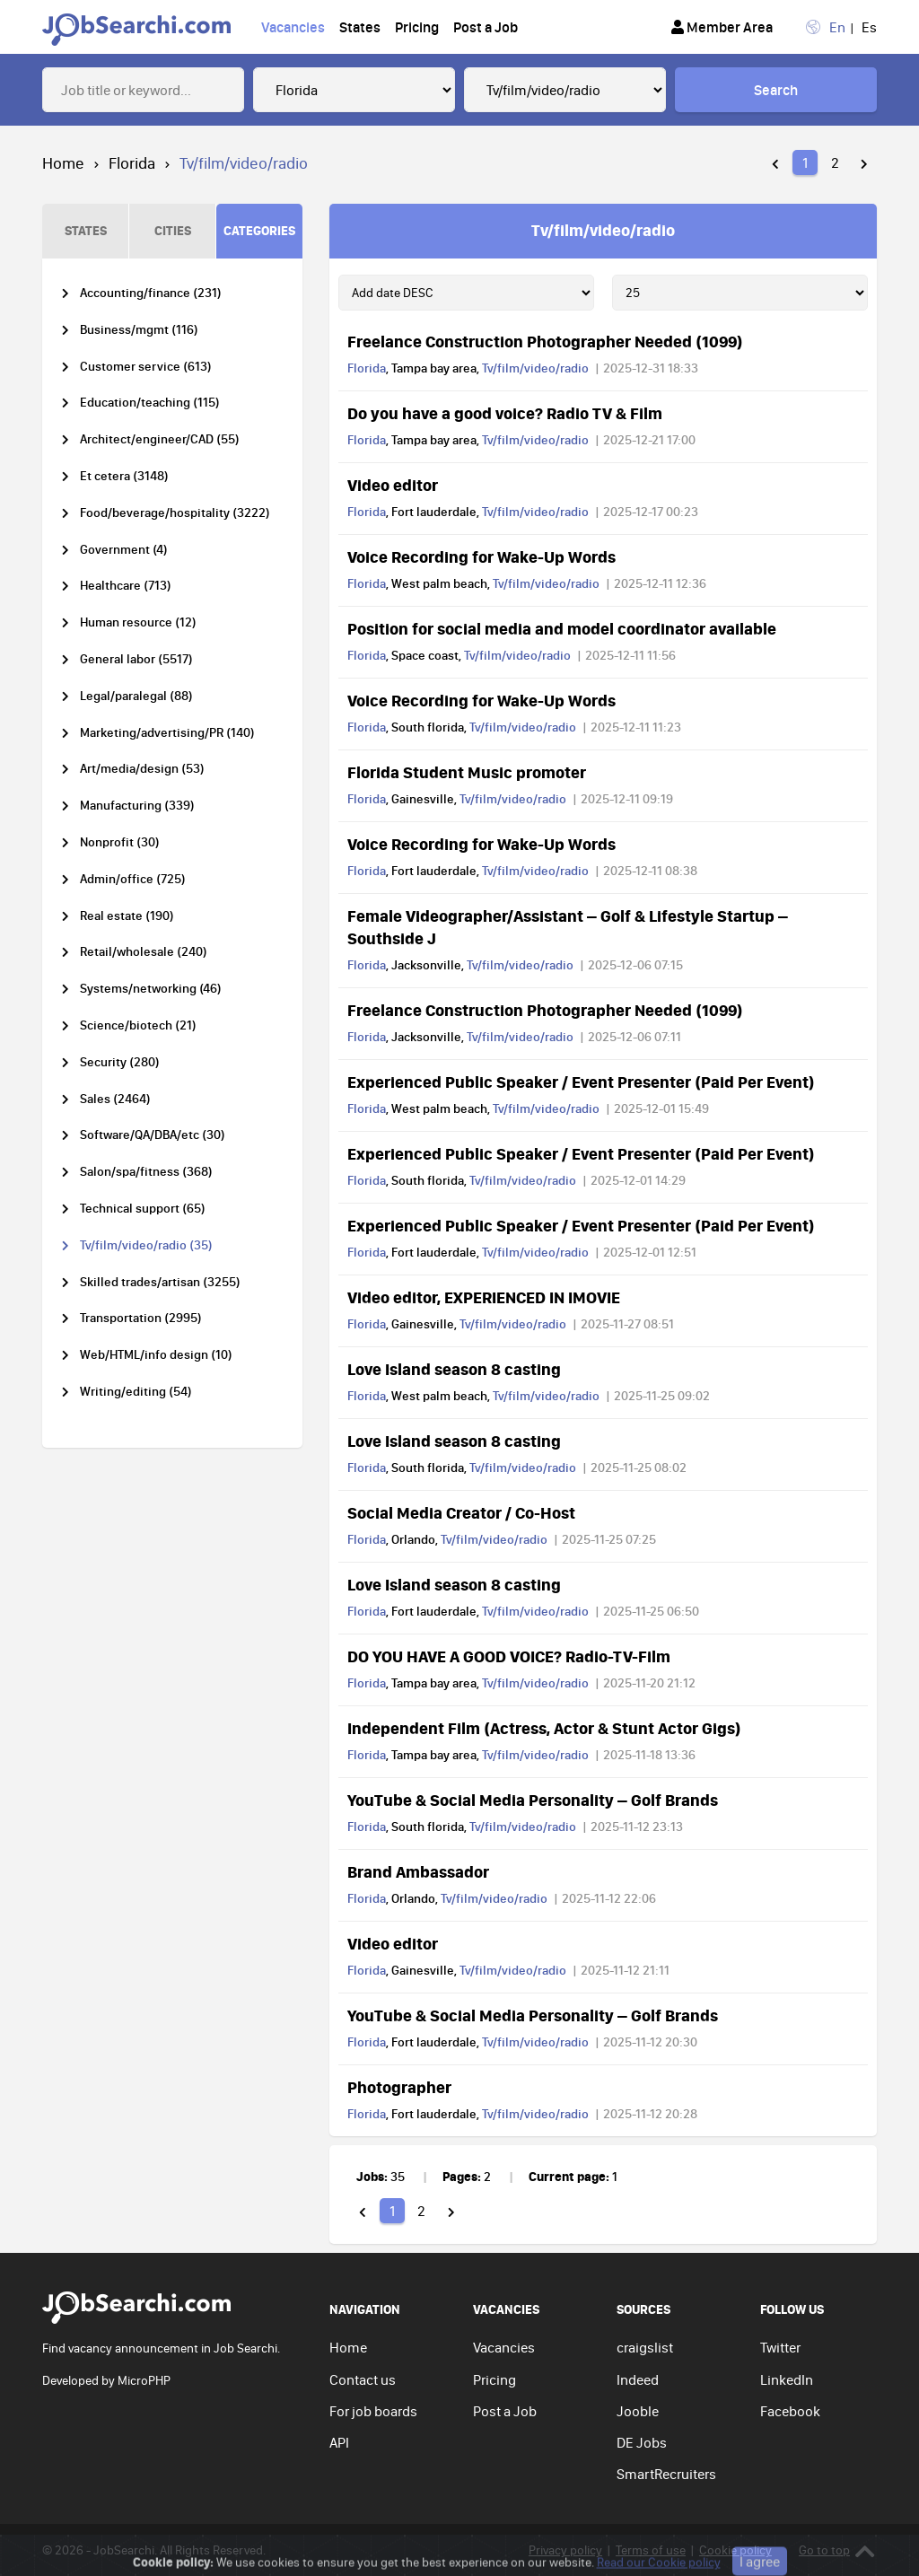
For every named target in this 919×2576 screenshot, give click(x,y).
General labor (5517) (136, 659)
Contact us (362, 2379)
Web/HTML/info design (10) (156, 1354)
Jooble (638, 2411)
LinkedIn (786, 2379)
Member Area (722, 27)
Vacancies (293, 27)
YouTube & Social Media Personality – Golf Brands (532, 1799)
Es (869, 27)
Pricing (417, 27)
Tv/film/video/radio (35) (146, 1245)
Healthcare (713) (125, 585)
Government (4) (124, 549)
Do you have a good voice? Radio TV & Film (504, 413)
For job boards (373, 2411)
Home (63, 163)
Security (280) (120, 1062)
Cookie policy (735, 2550)
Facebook (790, 2411)
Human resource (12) (138, 622)
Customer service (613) (146, 366)
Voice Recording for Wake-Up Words (481, 556)
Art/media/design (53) (142, 768)
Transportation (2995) (141, 1318)
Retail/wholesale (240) (143, 951)
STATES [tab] (86, 230)
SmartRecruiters (666, 2474)
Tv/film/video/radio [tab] (603, 230)
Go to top (837, 2550)
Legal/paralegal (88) (136, 696)
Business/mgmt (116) (139, 329)
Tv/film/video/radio (535, 368)
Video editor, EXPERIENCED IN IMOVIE (483, 1297)
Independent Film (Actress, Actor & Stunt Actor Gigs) (544, 1728)
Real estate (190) (127, 916)
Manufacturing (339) (137, 805)
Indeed (638, 2379)
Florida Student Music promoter (466, 772)
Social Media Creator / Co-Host (461, 1512)
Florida (132, 163)
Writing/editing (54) (136, 1391)
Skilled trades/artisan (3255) (160, 1282)
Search (776, 90)
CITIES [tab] (172, 230)
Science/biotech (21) (138, 1025)
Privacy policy (565, 2550)
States (360, 27)
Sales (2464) (115, 1099)
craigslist (645, 2347)
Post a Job (485, 27)
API (339, 2442)
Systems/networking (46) (151, 988)
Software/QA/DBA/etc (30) (152, 1135)
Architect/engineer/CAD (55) (160, 439)
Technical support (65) (143, 1208)
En (837, 27)
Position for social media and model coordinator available (561, 628)
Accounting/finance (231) (151, 293)
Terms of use (651, 2550)
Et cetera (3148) (124, 476)
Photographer (399, 2087)
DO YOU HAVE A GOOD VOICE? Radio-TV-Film (508, 1656)
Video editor (392, 484)
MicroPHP (144, 2380)
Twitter (780, 2347)
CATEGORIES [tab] (259, 230)
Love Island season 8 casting (454, 1369)
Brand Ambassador (418, 1871)
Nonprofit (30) (120, 842)
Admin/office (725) (133, 879)
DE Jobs (642, 2442)
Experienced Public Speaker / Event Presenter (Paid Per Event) (581, 1081)
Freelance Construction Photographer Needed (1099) (545, 341)
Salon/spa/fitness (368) (146, 1171)
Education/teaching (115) (150, 402)
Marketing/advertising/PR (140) (167, 732)
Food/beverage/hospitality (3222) (175, 513)
